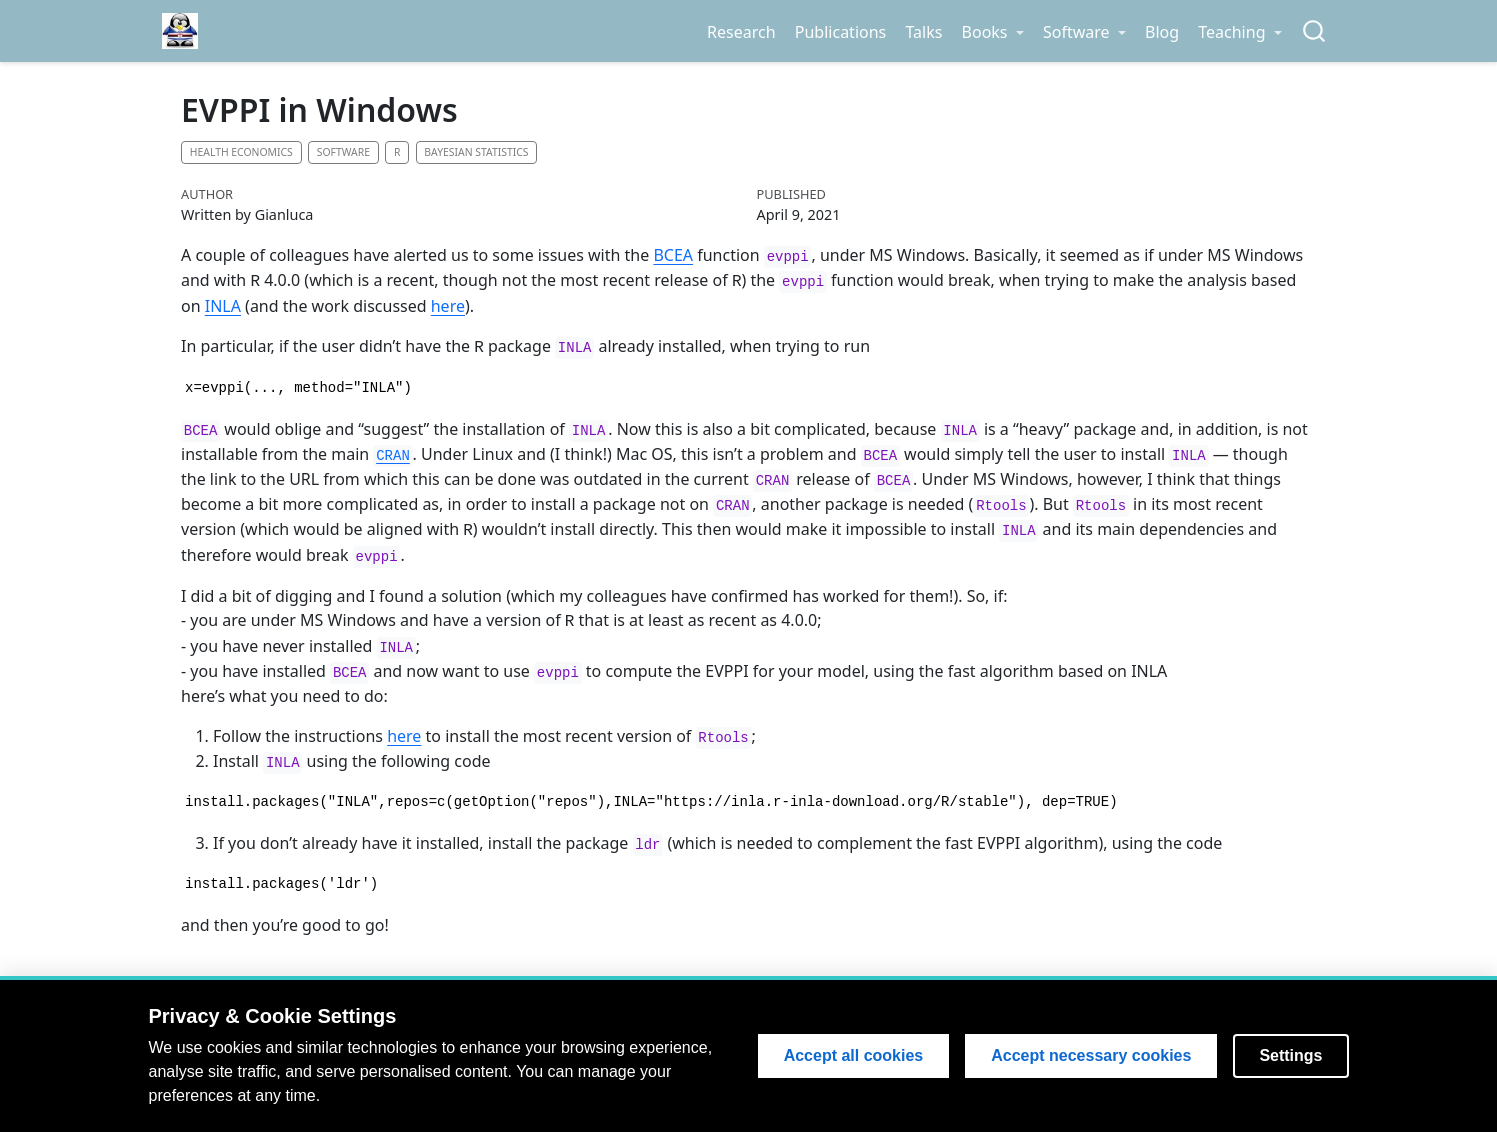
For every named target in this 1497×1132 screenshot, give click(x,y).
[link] (992, 32)
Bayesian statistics (476, 152)
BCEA (673, 255)
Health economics (241, 152)
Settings (1290, 1055)
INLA (223, 305)
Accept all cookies (854, 1055)
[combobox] (1315, 31)
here (448, 305)
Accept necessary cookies (1091, 1055)
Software (343, 152)
